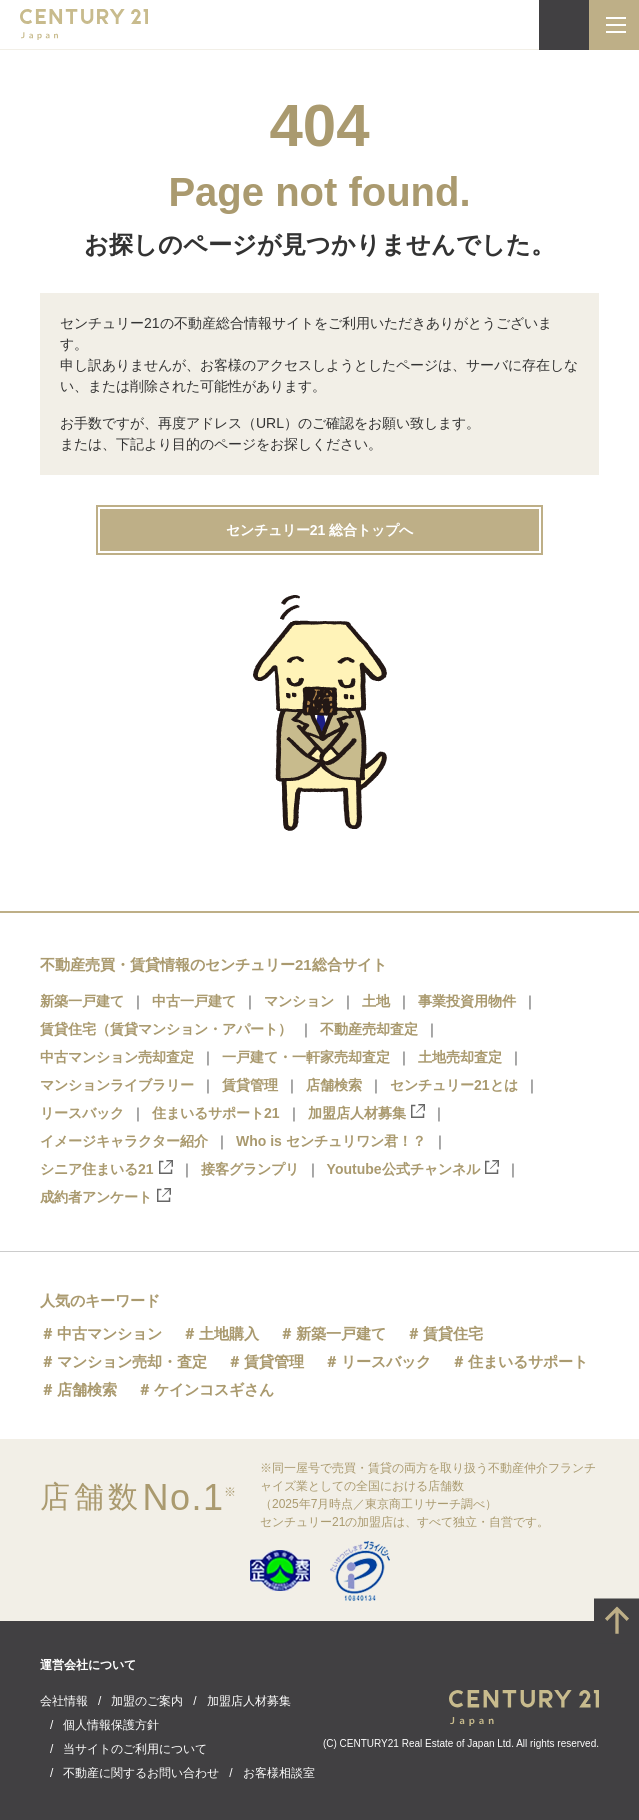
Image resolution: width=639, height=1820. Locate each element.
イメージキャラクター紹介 (124, 1141)
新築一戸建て (82, 1001)
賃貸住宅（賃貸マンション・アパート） (166, 1029)
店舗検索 (334, 1085)
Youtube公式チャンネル (413, 1168)
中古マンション (109, 1333)
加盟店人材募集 (366, 1112)
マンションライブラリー (117, 1085)
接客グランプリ (250, 1169)
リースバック (82, 1113)
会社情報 (64, 1701)
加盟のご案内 (147, 1701)
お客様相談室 (279, 1773)
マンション (299, 1001)
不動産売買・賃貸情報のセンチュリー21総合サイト (213, 964)
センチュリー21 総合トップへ (319, 530)
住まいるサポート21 (216, 1113)
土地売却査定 (460, 1057)
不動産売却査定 (369, 1029)
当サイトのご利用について (135, 1749)
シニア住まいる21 (106, 1168)
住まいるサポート (528, 1361)
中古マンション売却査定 (117, 1057)
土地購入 (229, 1333)
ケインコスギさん (214, 1389)
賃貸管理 (250, 1085)
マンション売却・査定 (132, 1361)
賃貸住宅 (453, 1333)
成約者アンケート (105, 1196)
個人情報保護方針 (111, 1725)
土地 (376, 1001)
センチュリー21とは (454, 1085)
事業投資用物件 (467, 1001)
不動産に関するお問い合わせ (141, 1773)
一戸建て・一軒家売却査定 (306, 1057)
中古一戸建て (194, 1001)
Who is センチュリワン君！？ (331, 1141)
